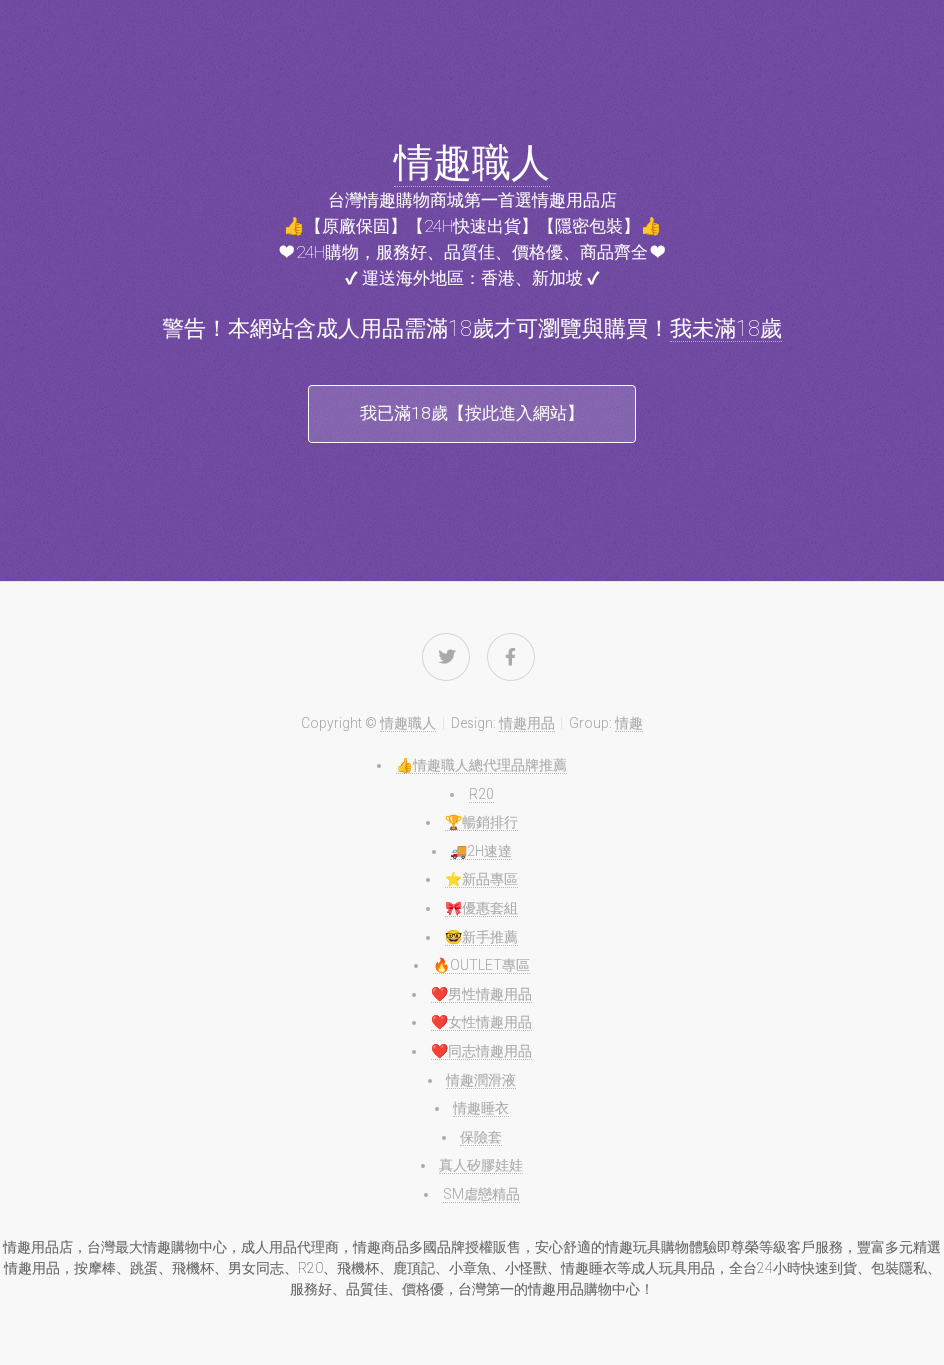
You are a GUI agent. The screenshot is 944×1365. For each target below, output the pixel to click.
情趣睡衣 (481, 1108)
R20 (481, 794)
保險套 (481, 1137)
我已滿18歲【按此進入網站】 (472, 413)
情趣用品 (527, 723)
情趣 (629, 723)
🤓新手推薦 (481, 937)
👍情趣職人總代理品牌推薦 (481, 765)
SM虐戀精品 (481, 1194)
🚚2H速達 (481, 851)
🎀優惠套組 (481, 908)
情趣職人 (472, 163)
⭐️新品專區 (481, 879)
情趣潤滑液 (481, 1080)
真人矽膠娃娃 (481, 1165)
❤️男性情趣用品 (481, 994)
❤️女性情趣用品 (481, 1022)
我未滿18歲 (726, 328)
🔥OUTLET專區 (481, 965)
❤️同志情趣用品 (481, 1051)
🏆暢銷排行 (481, 822)
